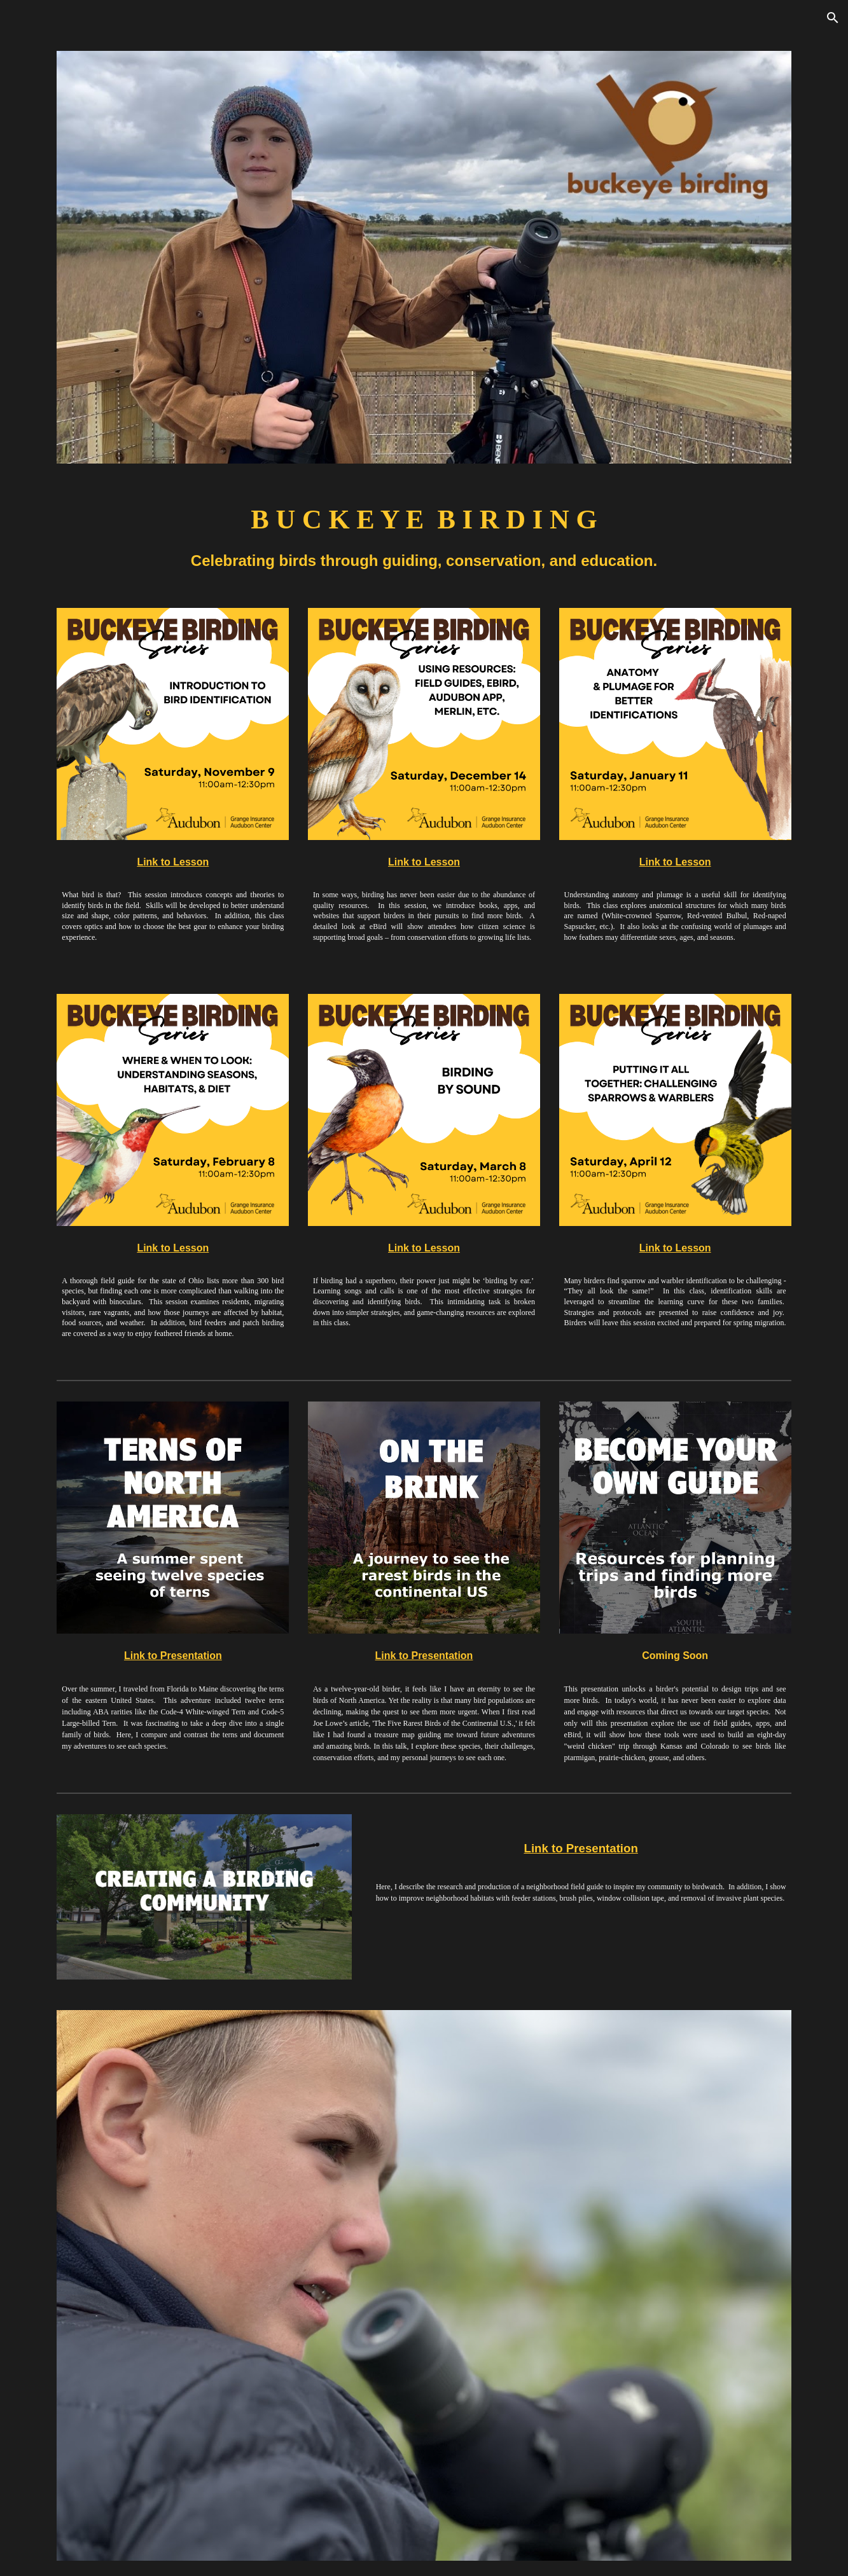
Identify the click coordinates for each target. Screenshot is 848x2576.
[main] (424, 535)
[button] (832, 18)
